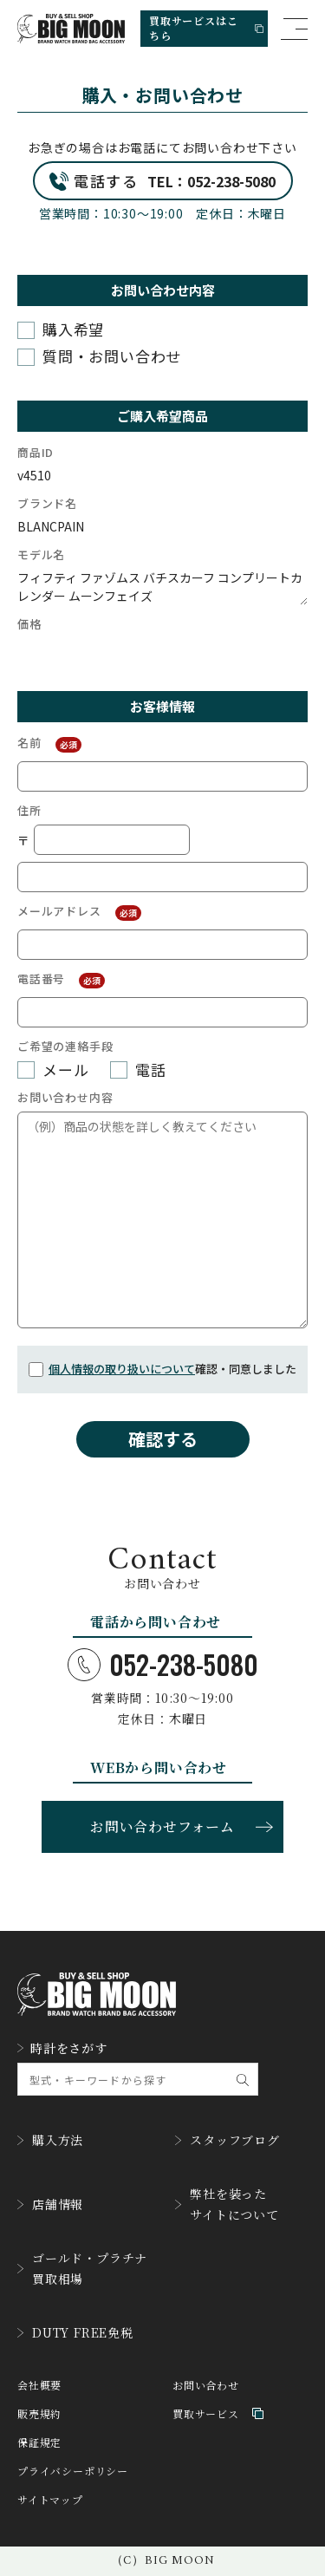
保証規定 (39, 2442)
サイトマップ (50, 2499)
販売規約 (39, 2413)
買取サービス (217, 2413)
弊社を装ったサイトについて (227, 2204)
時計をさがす (62, 2048)
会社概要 (39, 2384)
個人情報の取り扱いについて (122, 1368)
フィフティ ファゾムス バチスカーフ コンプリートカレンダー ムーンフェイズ (162, 587)
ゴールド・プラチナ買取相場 (82, 2268)
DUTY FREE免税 (75, 2332)
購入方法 (50, 2140)
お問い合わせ (205, 2384)
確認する (163, 1438)
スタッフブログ (227, 2140)
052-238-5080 (163, 1664)
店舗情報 (50, 2204)
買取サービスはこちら (206, 27)
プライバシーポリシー (72, 2470)
